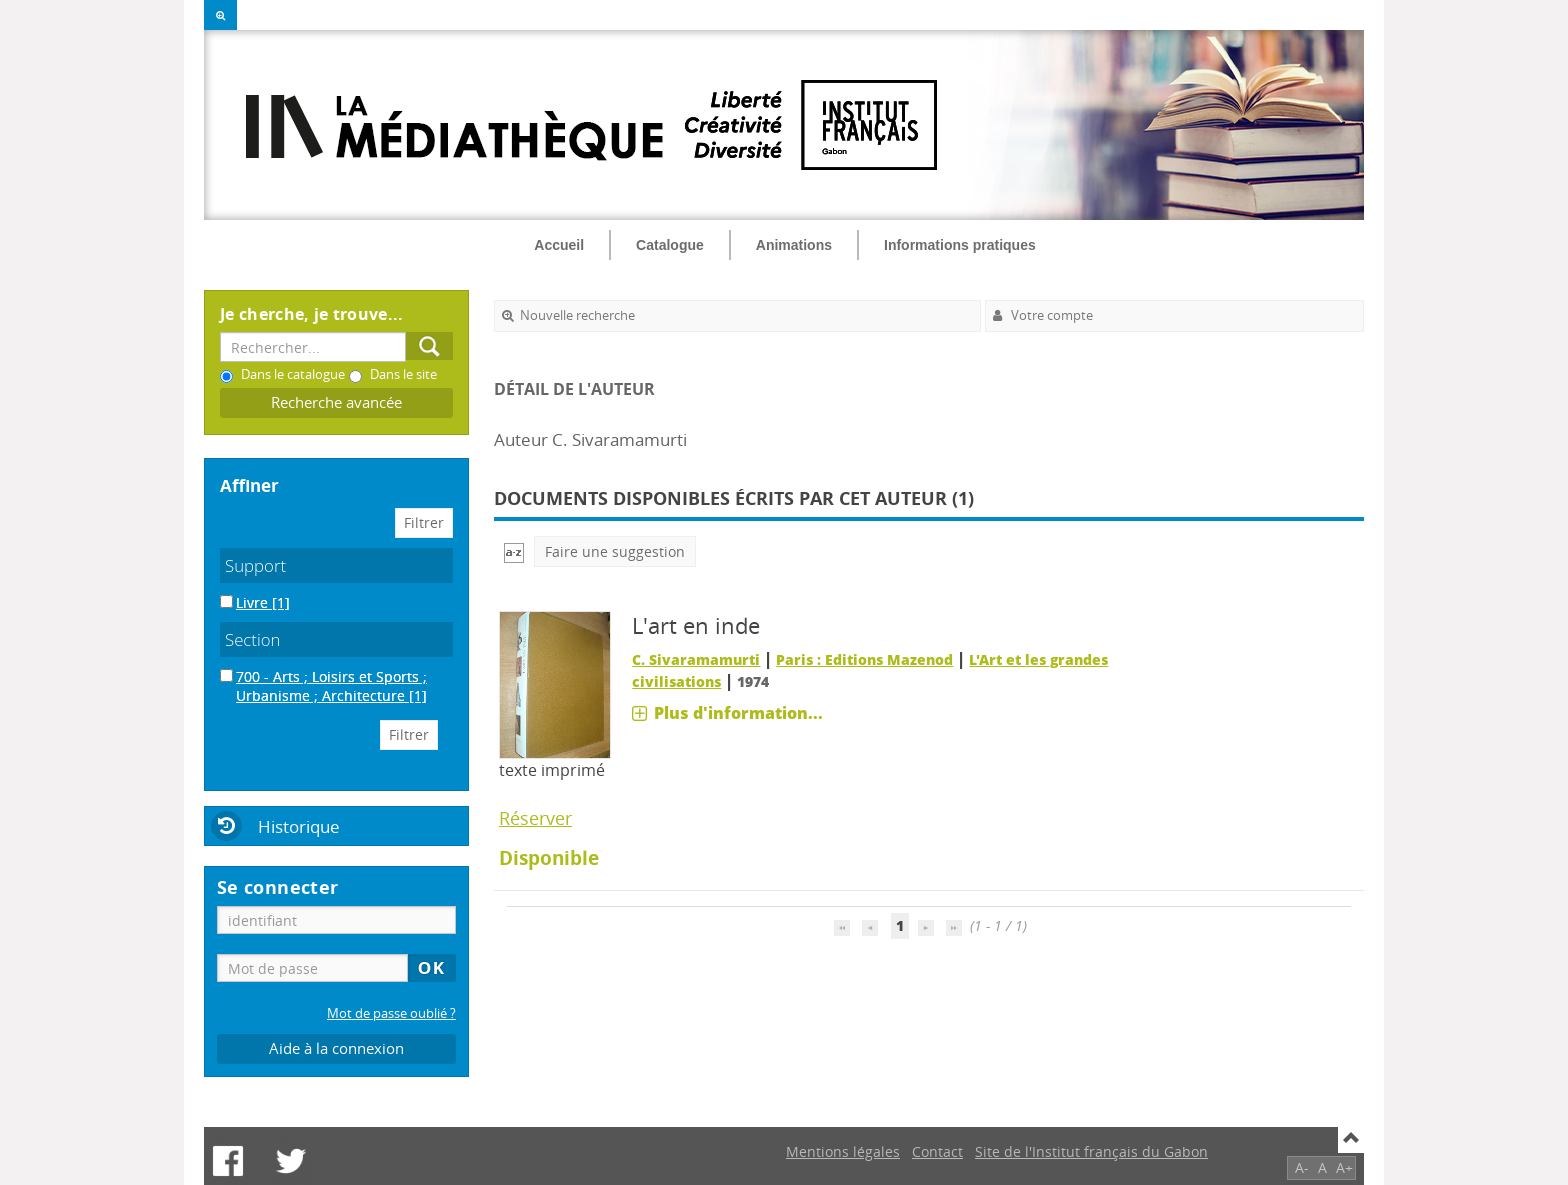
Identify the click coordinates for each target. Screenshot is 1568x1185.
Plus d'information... (738, 713)
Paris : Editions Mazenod (864, 659)
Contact (937, 1151)
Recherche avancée (336, 402)
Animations (794, 245)
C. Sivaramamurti (696, 659)
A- (1302, 1167)
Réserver (535, 818)
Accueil (559, 245)
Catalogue (670, 245)
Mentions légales (843, 1151)
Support (255, 565)
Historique (299, 826)
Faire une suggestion (615, 551)
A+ (1344, 1167)
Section (253, 639)
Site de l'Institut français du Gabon (1091, 1151)
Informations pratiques (960, 245)
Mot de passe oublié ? (391, 1013)
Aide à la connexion (336, 1048)
